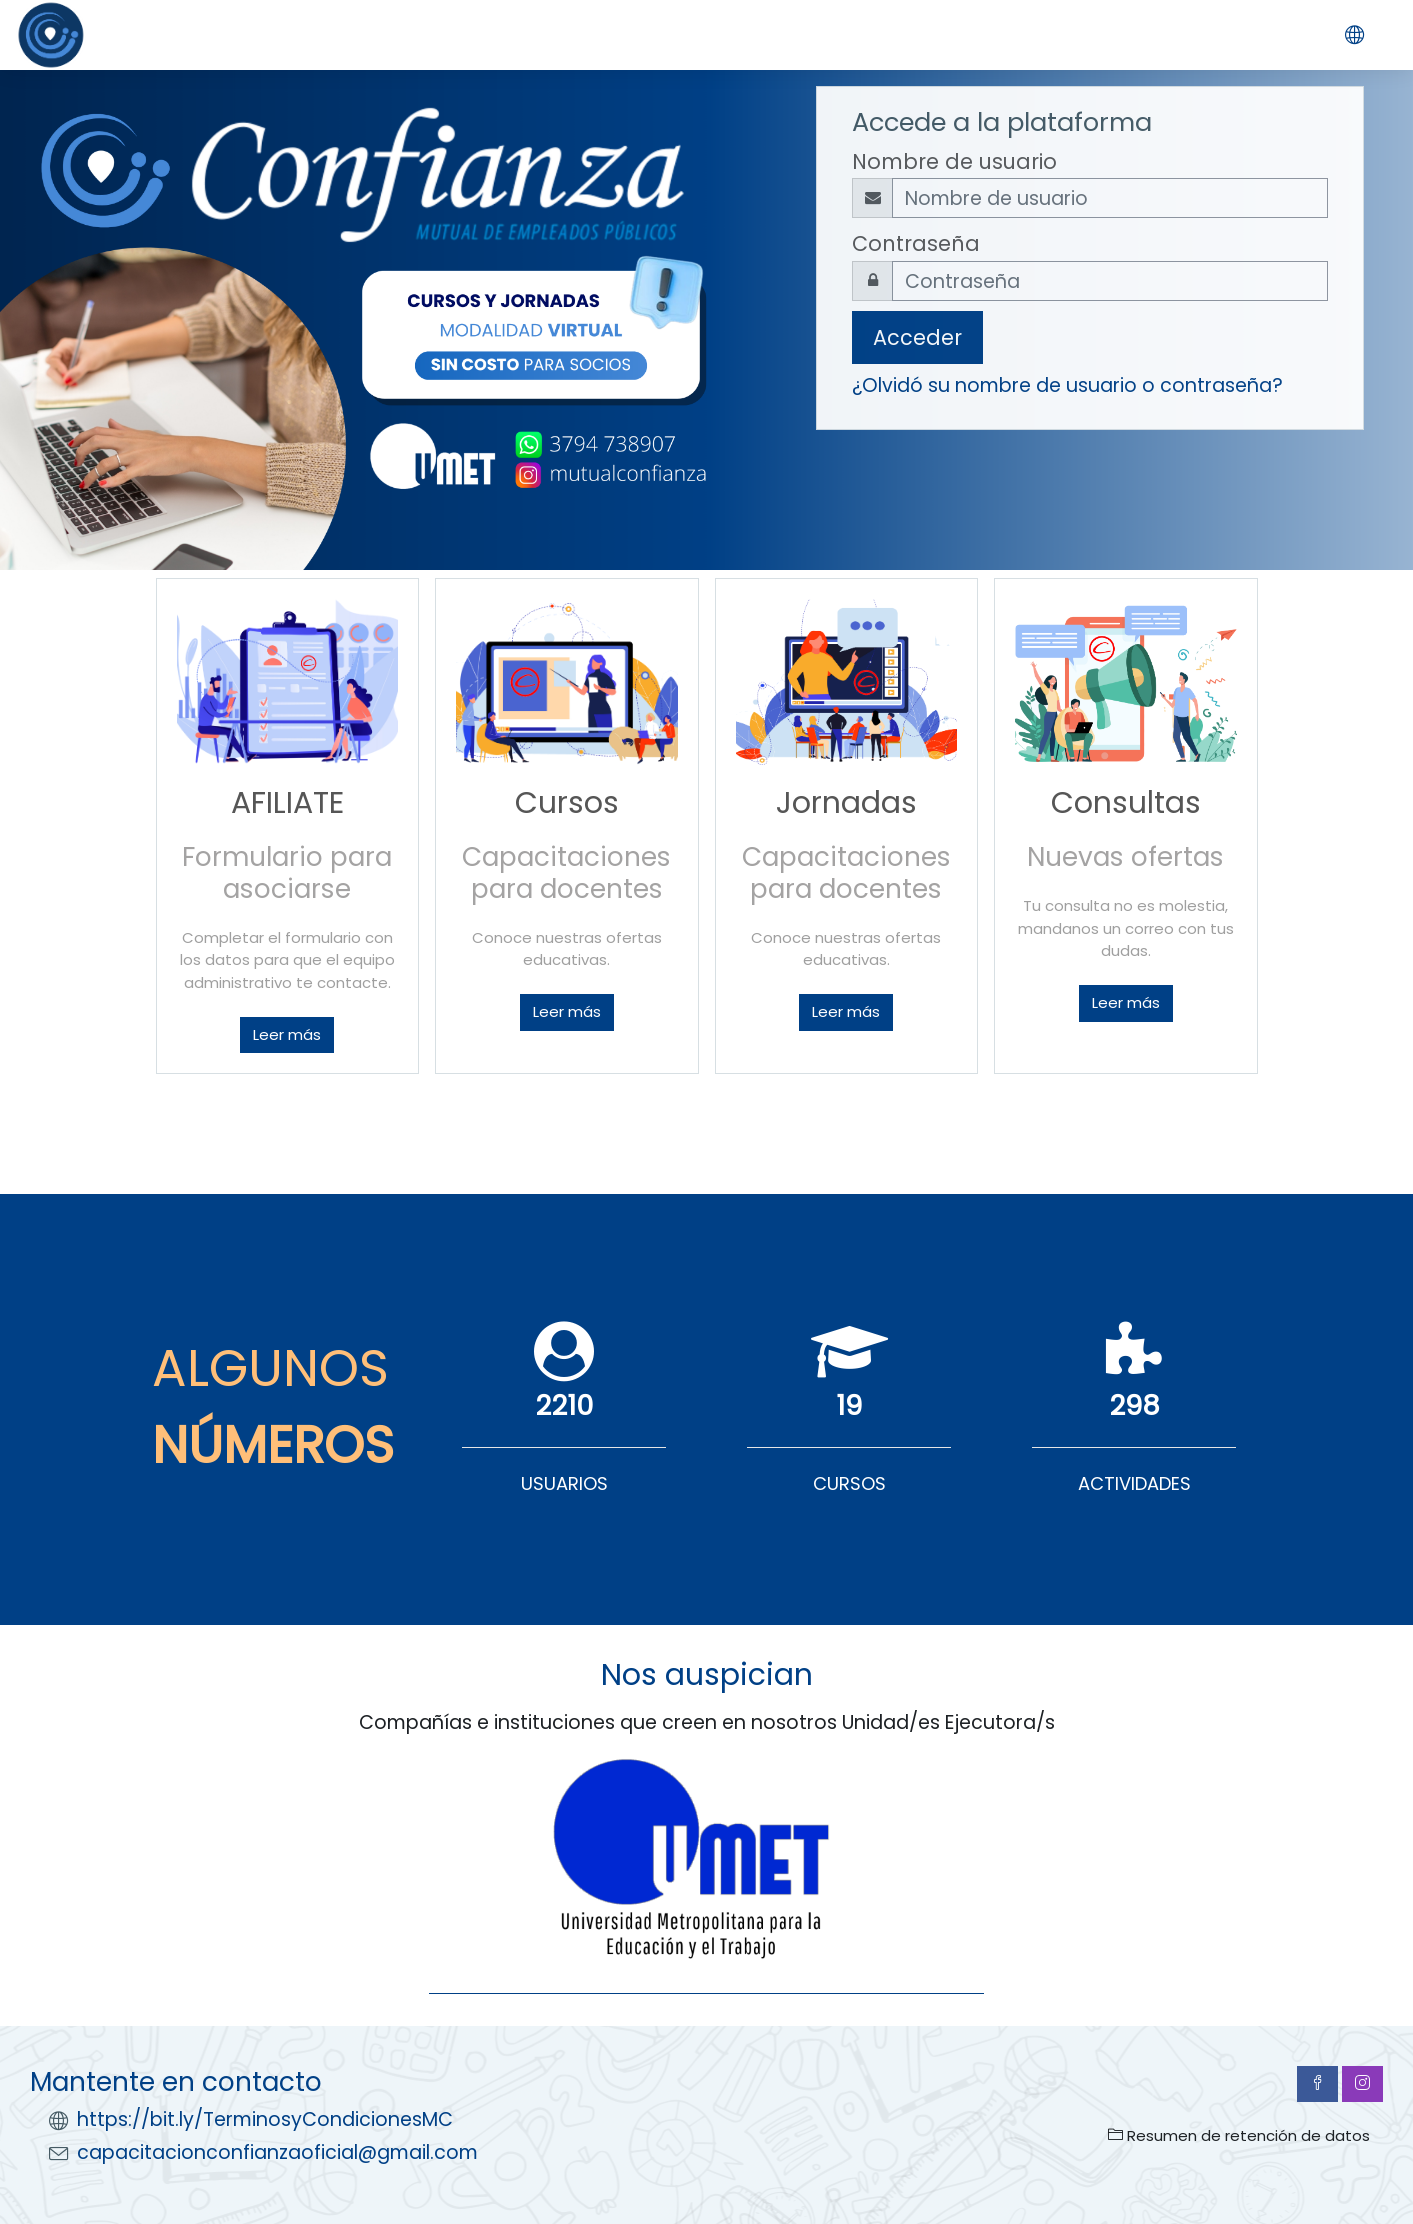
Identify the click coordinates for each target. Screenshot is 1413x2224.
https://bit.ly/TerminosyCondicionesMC (265, 2119)
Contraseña (916, 243)
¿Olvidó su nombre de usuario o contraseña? (1067, 385)
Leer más (287, 1034)
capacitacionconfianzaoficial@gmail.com (277, 2152)
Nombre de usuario (954, 161)
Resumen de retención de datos (1239, 2135)
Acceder (917, 337)
